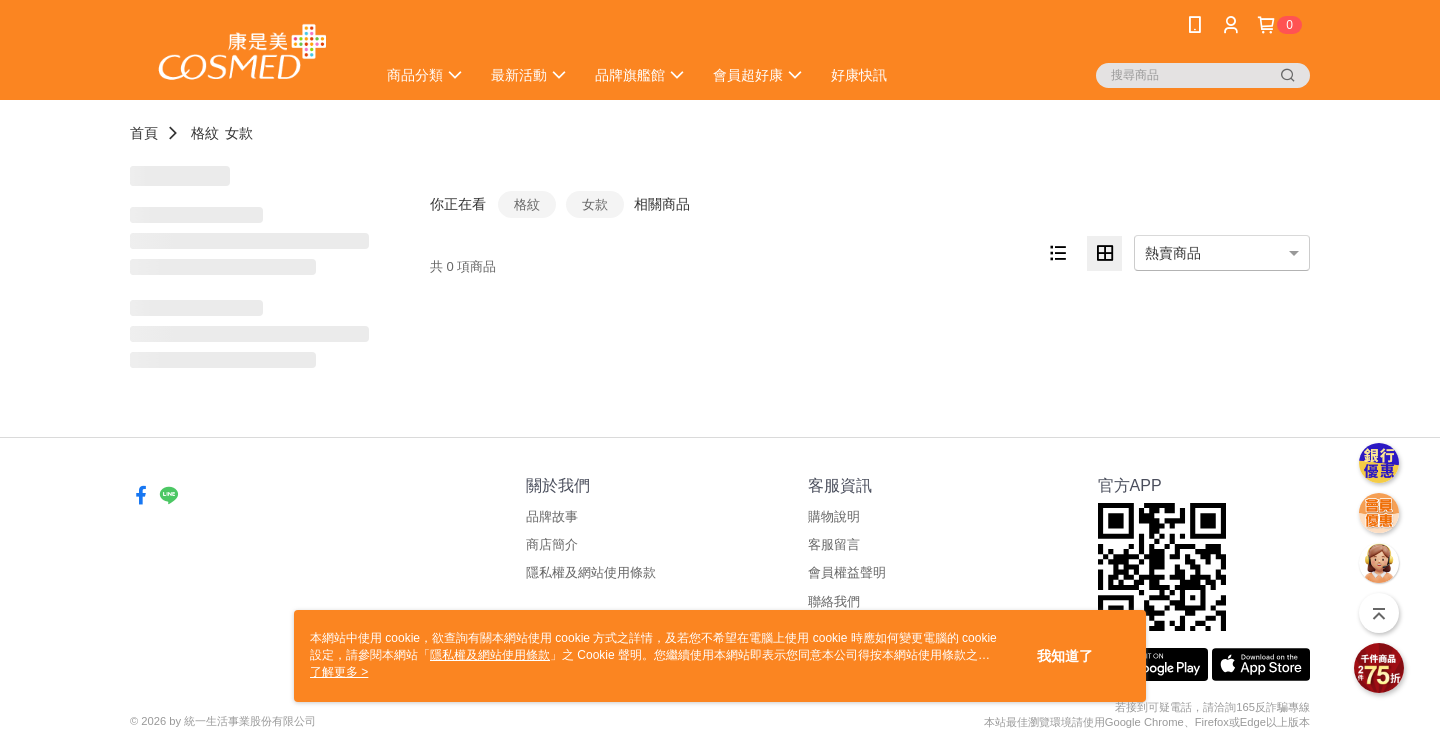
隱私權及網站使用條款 (591, 572)
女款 (239, 133)
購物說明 (834, 516)
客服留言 (834, 544)
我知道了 (1065, 656)
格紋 (205, 133)
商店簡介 (552, 544)
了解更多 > (339, 672)
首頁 (144, 133)
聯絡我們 (834, 601)
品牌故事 (552, 516)
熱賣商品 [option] (1173, 253)
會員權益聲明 (847, 572)
